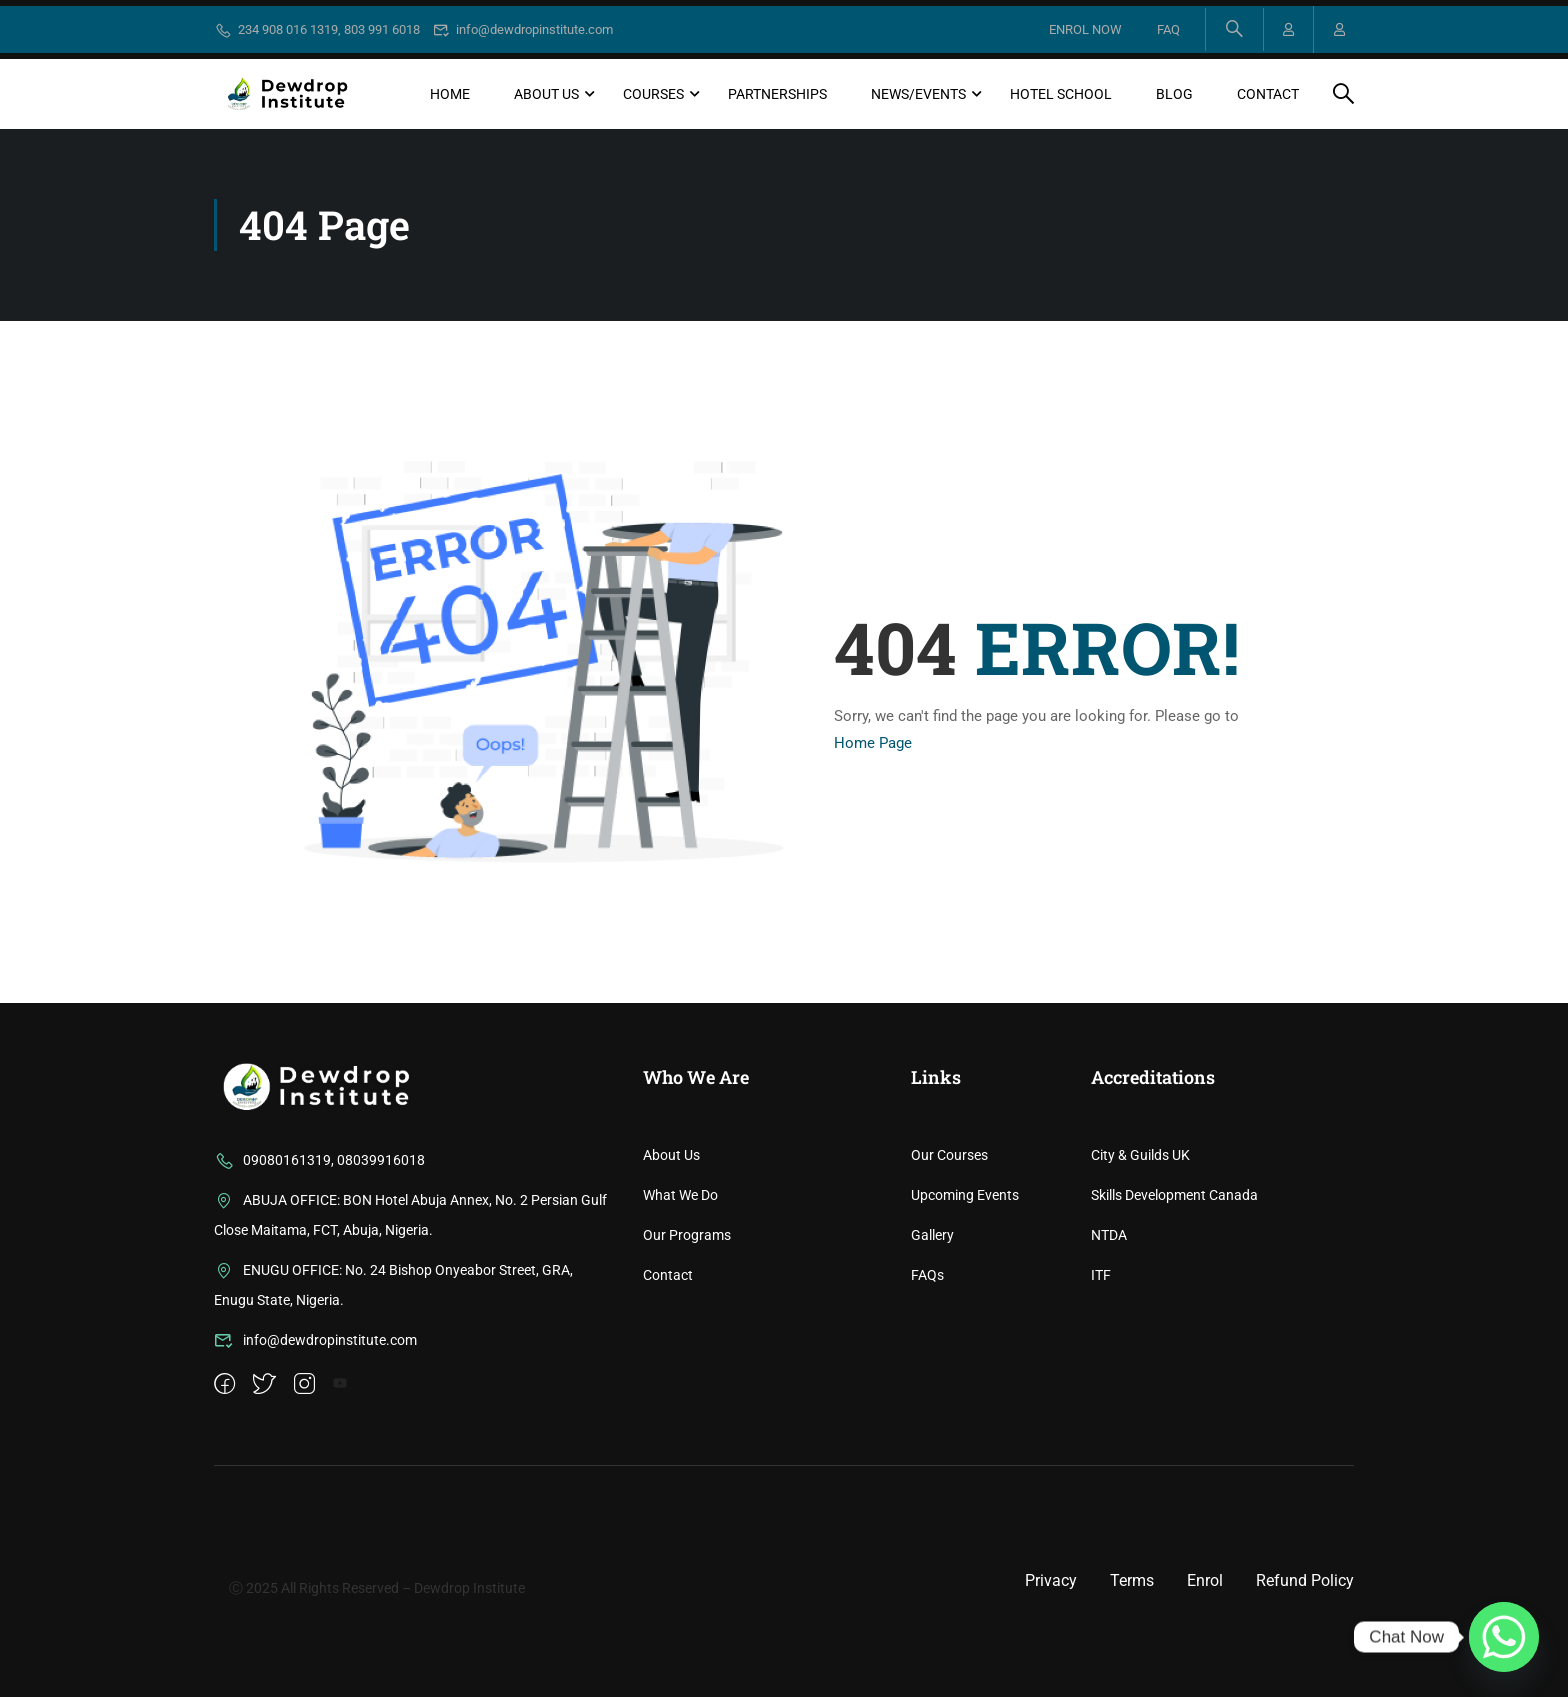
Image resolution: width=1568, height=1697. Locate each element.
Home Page (873, 743)
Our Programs (687, 1364)
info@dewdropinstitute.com (523, 29)
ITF (1101, 1404)
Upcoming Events (965, 1324)
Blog (1174, 94)
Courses (653, 94)
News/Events (918, 94)
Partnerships (777, 94)
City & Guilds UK (1140, 1284)
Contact (1268, 94)
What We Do (680, 1324)
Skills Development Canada (1174, 1324)
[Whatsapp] (1504, 1637)
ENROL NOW (1082, 29)
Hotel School (1061, 94)
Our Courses (949, 1284)
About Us (546, 94)
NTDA (1109, 1364)
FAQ (1165, 29)
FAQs (927, 1404)
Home (450, 94)
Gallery (932, 1364)
